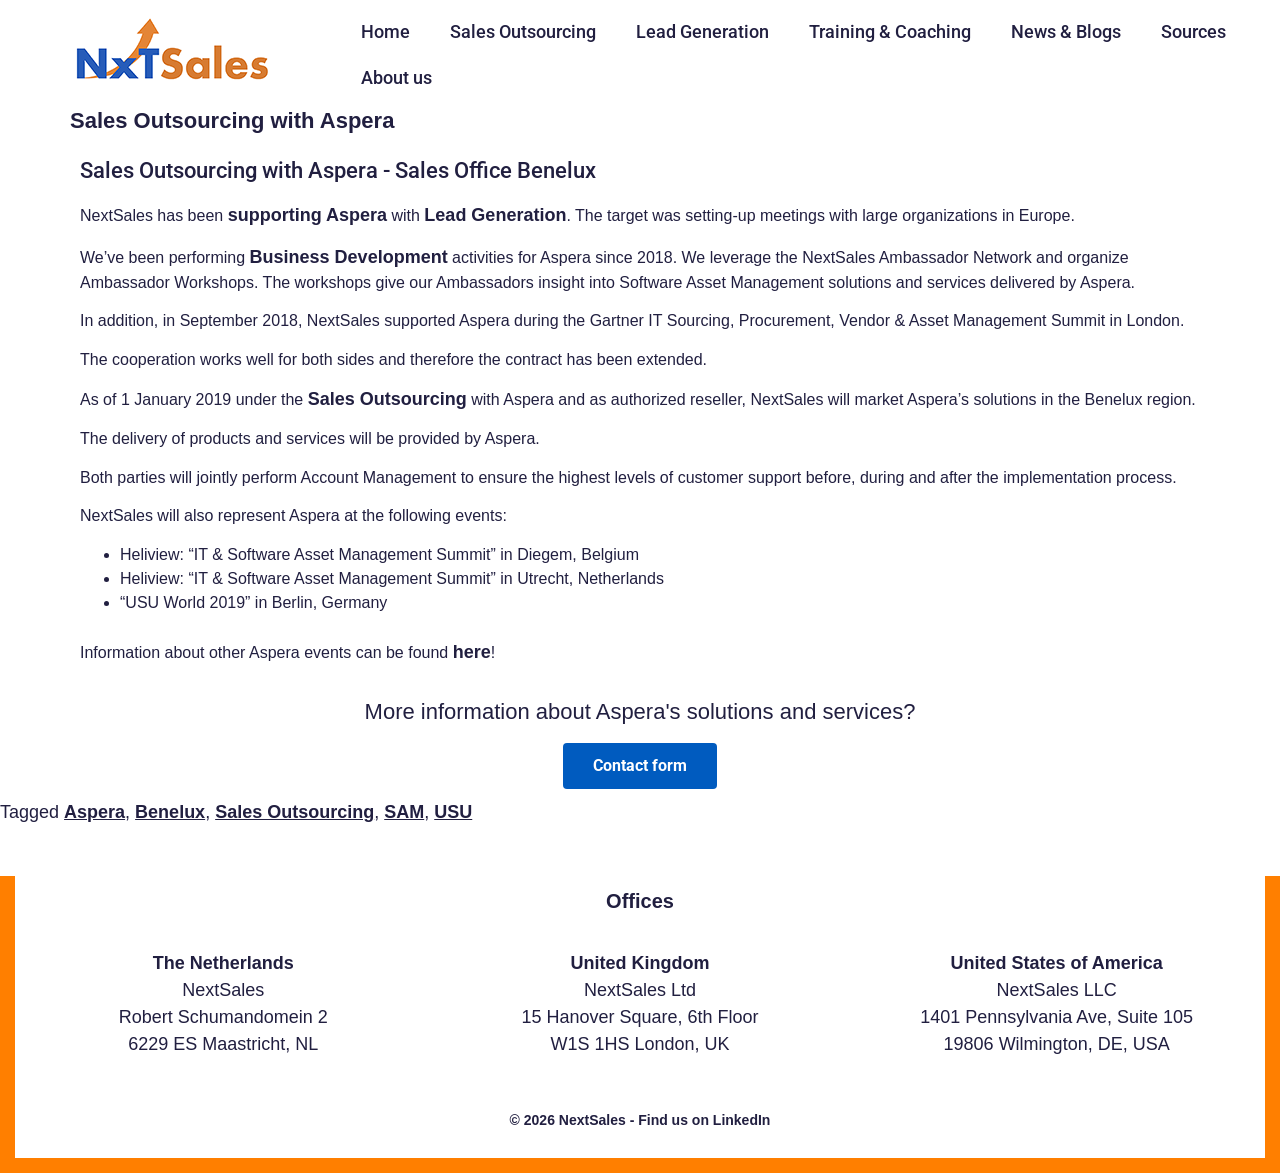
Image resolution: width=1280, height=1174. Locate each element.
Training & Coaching (890, 31)
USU (453, 812)
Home (385, 31)
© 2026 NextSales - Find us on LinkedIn (640, 1120)
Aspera (94, 812)
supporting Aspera (307, 215)
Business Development (349, 257)
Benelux (170, 812)
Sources (1193, 31)
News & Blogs (1066, 31)
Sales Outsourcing (523, 31)
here (472, 652)
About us (396, 77)
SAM (404, 812)
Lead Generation (702, 31)
